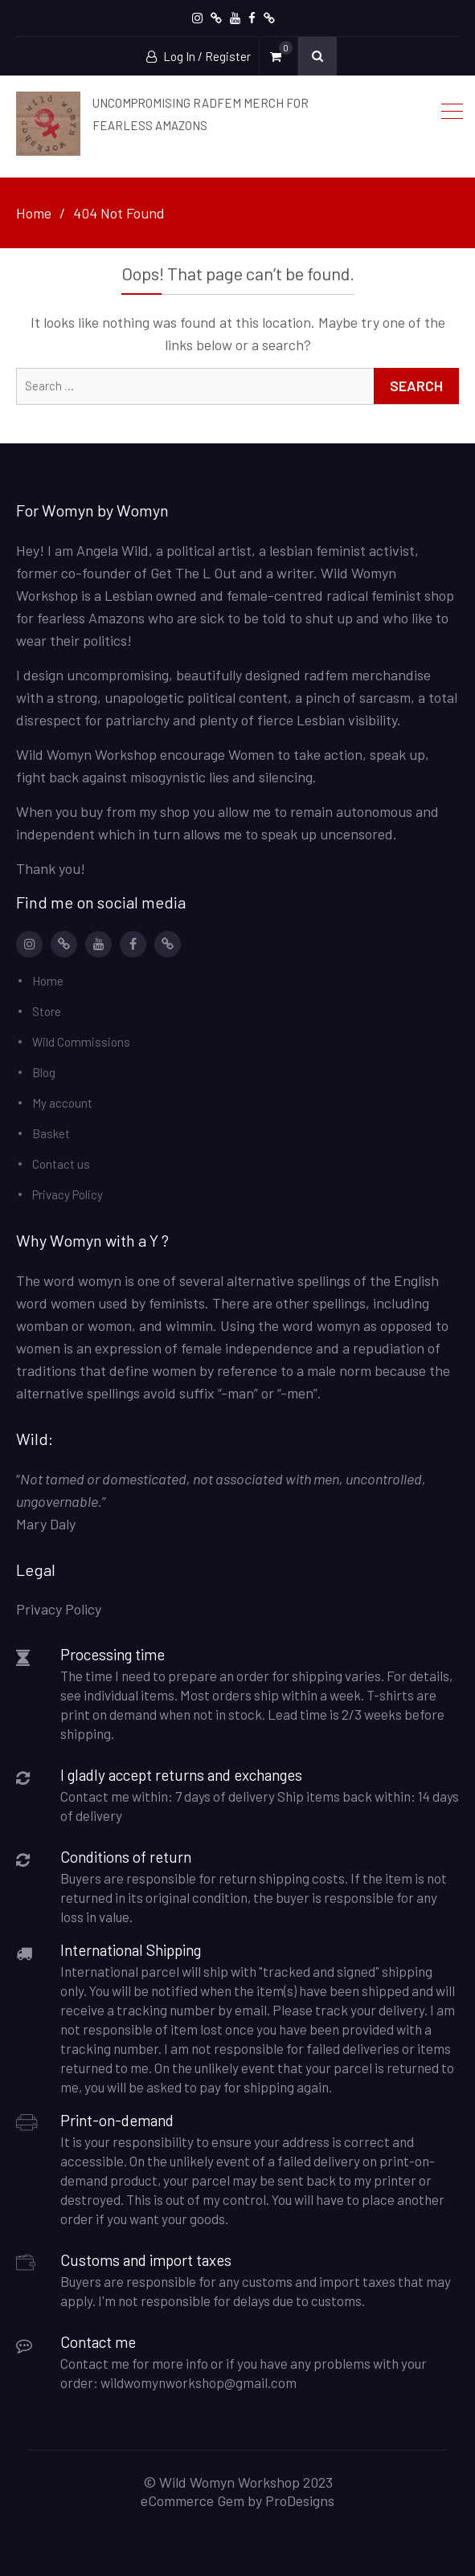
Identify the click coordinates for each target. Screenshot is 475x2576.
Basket (51, 1133)
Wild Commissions (81, 1042)
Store (46, 1011)
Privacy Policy (67, 1194)
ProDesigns (299, 2500)
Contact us (61, 1164)
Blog (43, 1072)
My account (62, 1103)
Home (47, 981)
